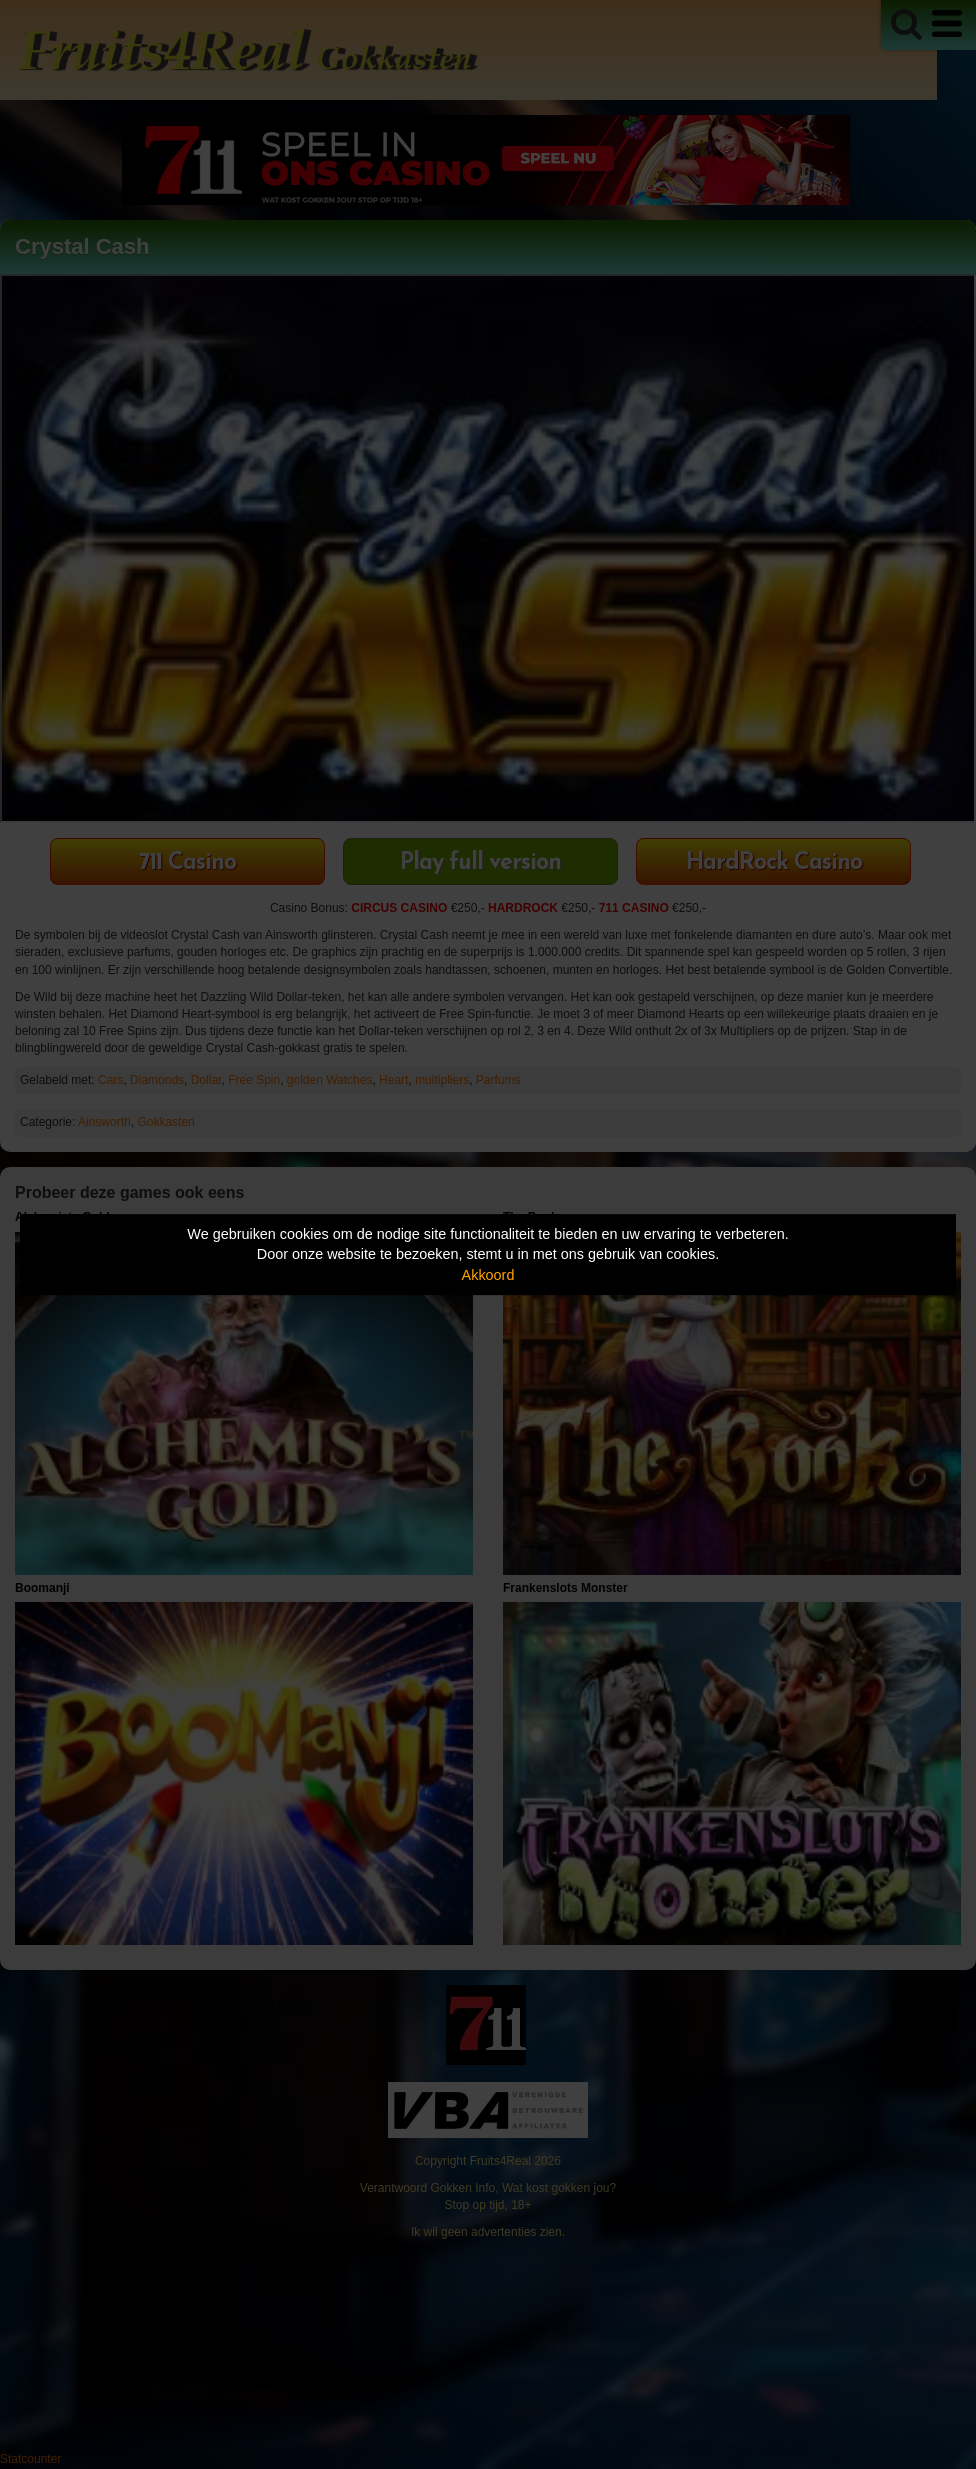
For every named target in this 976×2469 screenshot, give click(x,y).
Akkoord (488, 1275)
